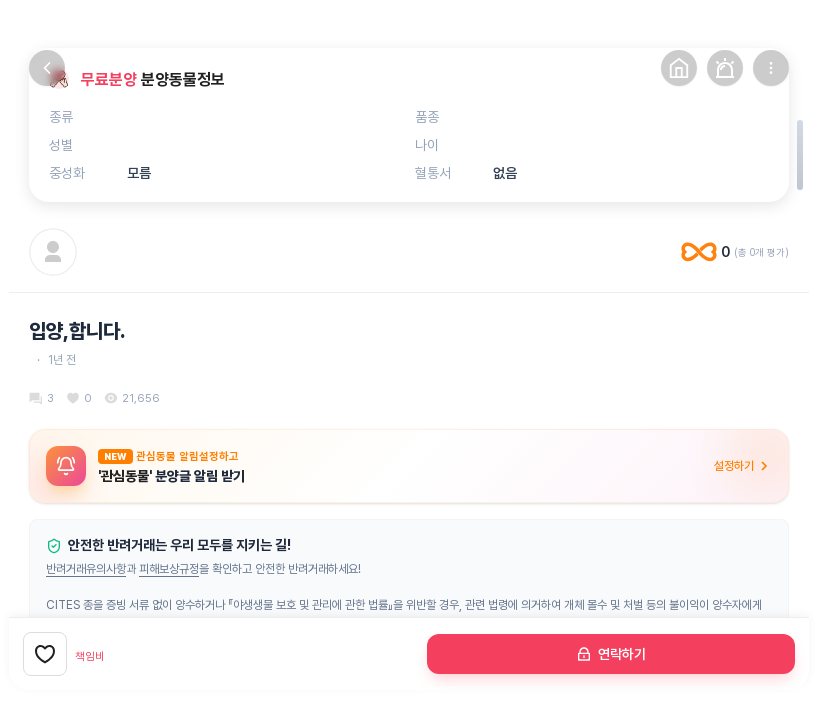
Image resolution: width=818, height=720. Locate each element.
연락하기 (611, 654)
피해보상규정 (169, 569)
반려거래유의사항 (86, 569)
